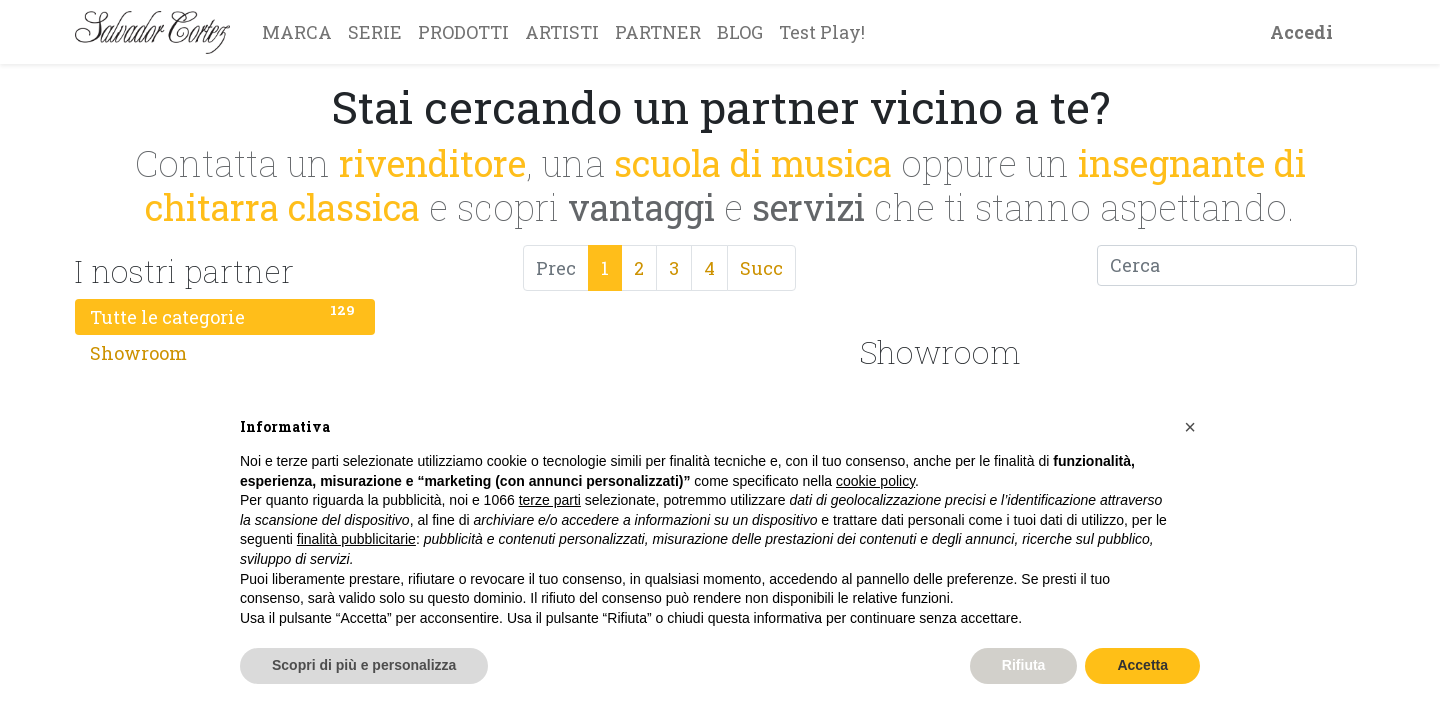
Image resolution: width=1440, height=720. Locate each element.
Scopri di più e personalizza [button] (364, 665)
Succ (761, 268)
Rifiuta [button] (1024, 665)
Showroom (225, 351)
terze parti (550, 500)
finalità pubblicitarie (356, 539)
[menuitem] (297, 32)
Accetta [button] (1142, 665)
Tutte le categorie (225, 315)
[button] (1190, 427)
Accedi (1301, 32)
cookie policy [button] (875, 481)
